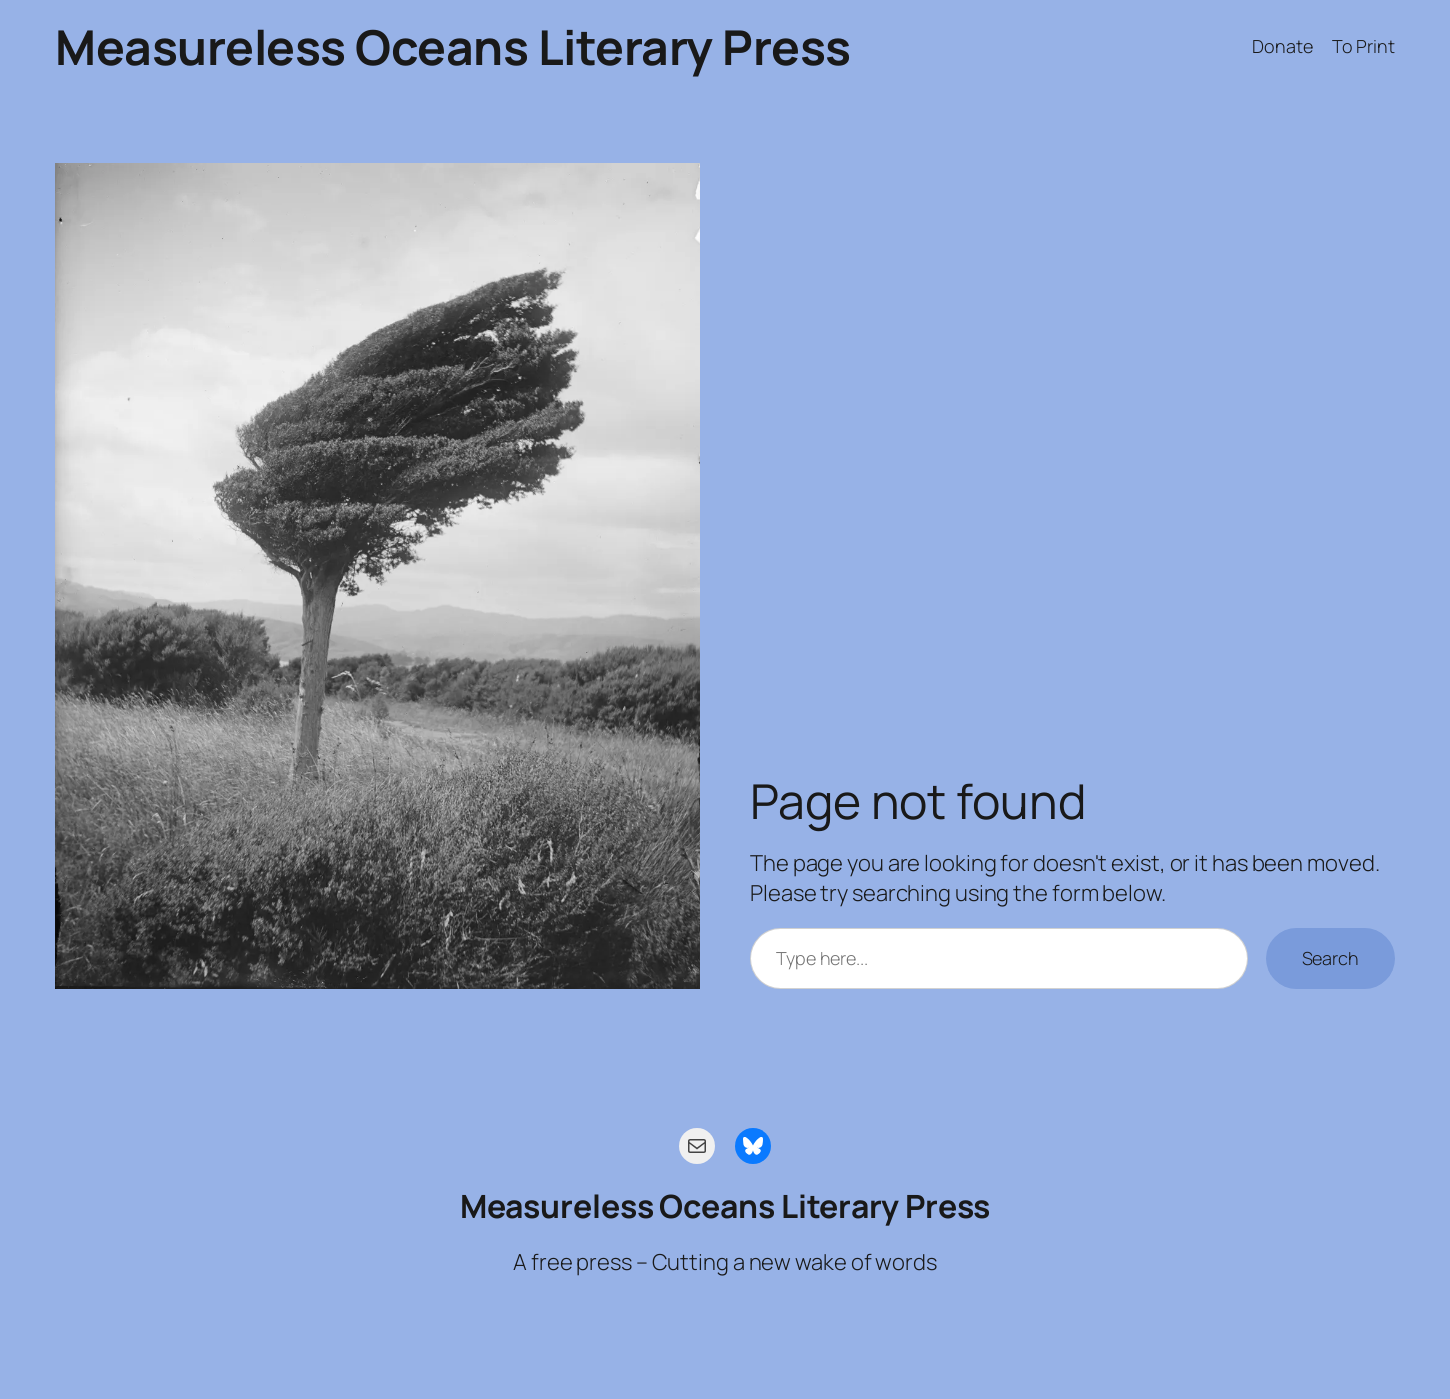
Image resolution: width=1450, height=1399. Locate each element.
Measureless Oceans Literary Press (453, 46)
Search (1330, 958)
